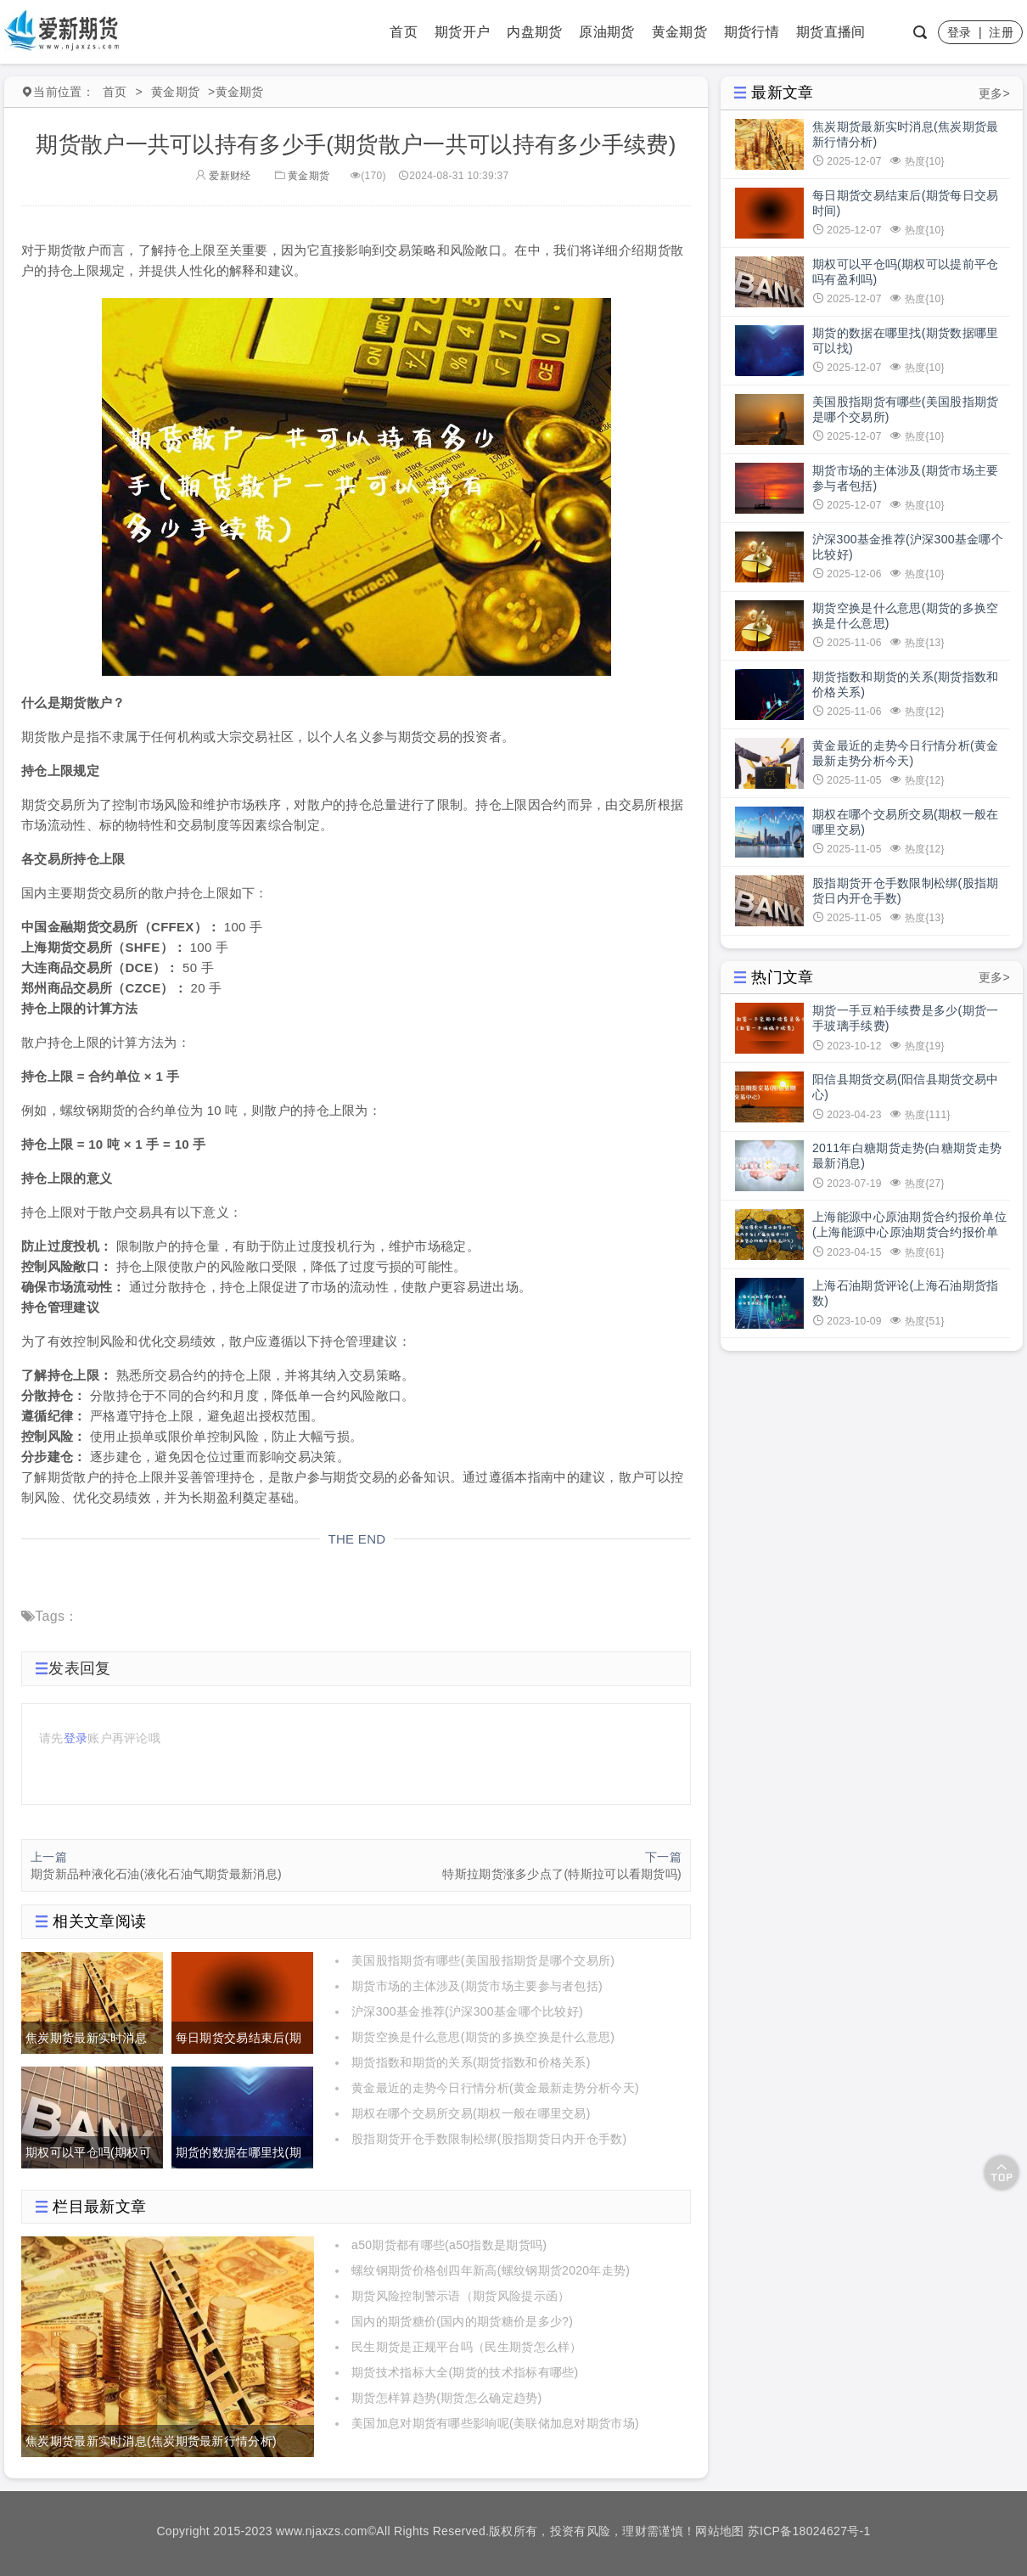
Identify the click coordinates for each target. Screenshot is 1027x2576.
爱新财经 (223, 176)
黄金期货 (679, 32)
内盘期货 (534, 32)
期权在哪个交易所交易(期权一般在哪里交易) (471, 2113)
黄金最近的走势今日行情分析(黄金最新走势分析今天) (495, 2088)
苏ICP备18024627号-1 (809, 2531)
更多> (994, 93)
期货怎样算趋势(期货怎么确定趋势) (446, 2397)
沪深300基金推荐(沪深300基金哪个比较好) (467, 2011)
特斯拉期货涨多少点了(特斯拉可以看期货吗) (562, 1874)
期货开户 (462, 32)
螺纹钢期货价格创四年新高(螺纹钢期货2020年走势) (490, 2270)
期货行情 (751, 32)
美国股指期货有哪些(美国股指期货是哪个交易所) (483, 1960)
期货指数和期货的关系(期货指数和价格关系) (471, 2062)
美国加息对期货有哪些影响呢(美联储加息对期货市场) (495, 2423)
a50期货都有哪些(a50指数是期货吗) (449, 2245)
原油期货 (606, 32)
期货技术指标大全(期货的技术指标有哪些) (464, 2372)
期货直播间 (831, 32)
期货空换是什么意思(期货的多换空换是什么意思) (483, 2037)
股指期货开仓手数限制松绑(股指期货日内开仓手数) (489, 2139)
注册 (1001, 32)
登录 (959, 32)
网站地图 (719, 2531)
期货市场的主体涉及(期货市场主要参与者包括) (477, 1986)
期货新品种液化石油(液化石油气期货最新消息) (156, 1874)
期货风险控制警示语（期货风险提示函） (460, 2296)
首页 (404, 32)
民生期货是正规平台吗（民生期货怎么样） (466, 2347)
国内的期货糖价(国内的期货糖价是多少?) (462, 2321)
